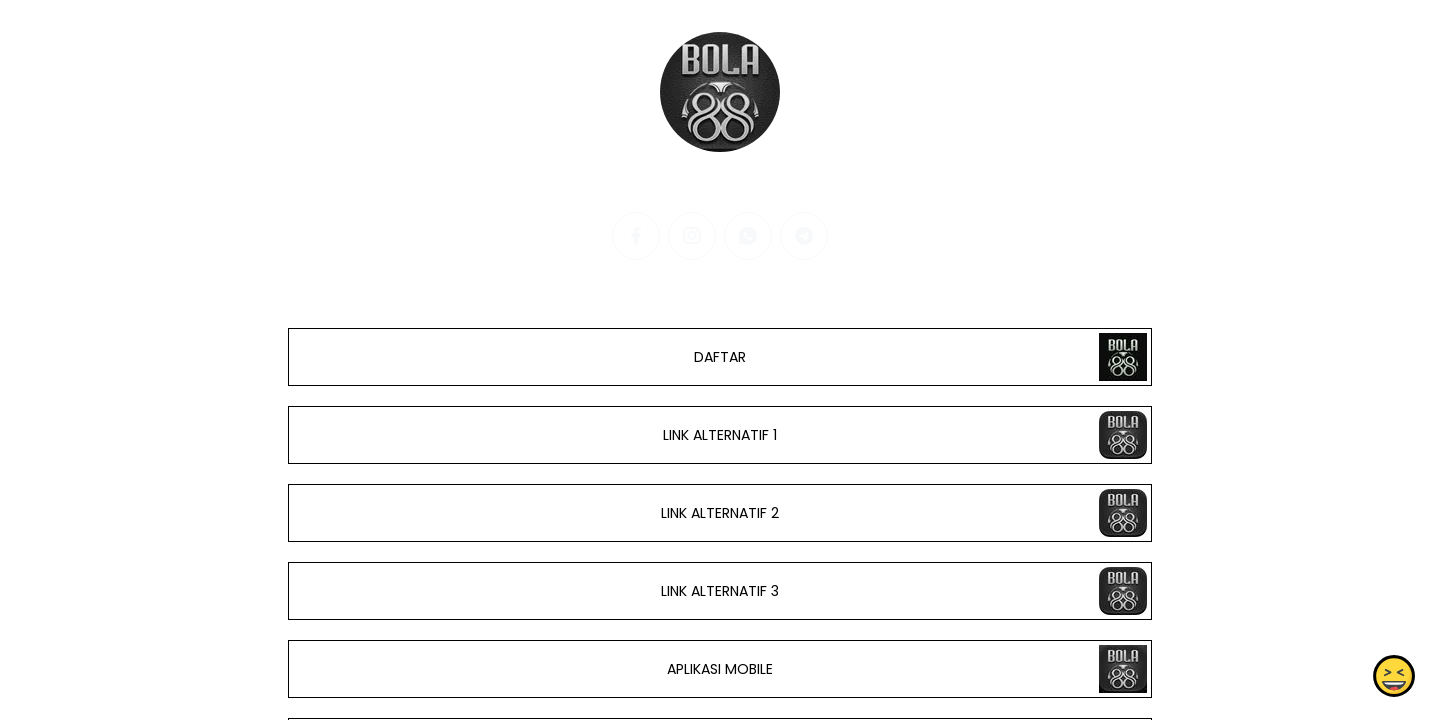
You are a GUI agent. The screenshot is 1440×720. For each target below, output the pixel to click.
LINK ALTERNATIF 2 (720, 513)
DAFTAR (720, 357)
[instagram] (692, 236)
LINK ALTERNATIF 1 (720, 435)
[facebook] (636, 236)
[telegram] (804, 236)
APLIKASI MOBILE (720, 669)
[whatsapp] (748, 236)
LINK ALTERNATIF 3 (720, 591)
